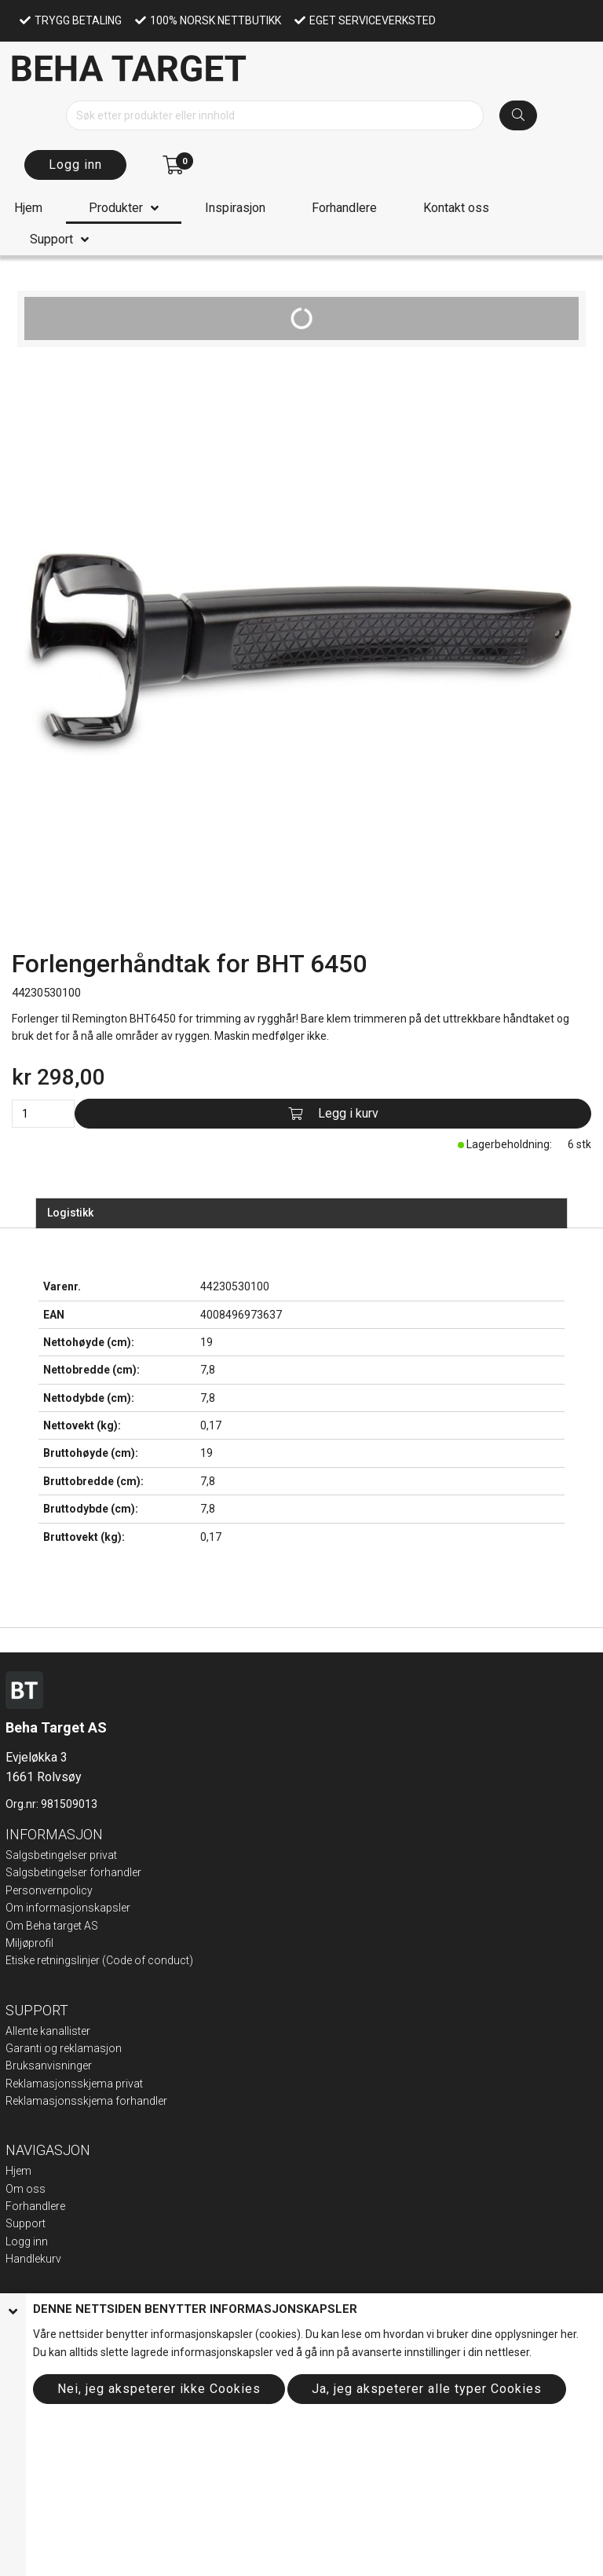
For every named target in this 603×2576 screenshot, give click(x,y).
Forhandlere (344, 207)
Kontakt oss (456, 207)
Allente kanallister (47, 2031)
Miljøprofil (29, 1943)
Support (51, 239)
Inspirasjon (235, 207)
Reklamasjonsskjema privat (74, 2083)
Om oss (25, 2189)
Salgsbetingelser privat (61, 1855)
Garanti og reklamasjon (63, 2048)
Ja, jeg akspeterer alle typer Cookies (427, 2388)
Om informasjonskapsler (67, 1907)
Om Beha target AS (51, 1925)
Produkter (116, 207)
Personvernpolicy (49, 1890)
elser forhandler (102, 1872)
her (568, 2334)
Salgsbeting (34, 1872)
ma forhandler (132, 2101)
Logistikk (70, 1212)
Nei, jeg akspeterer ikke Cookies (159, 2388)
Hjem (28, 207)
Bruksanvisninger (48, 2065)
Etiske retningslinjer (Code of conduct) (99, 1960)
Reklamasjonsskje (51, 2101)
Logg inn (75, 164)
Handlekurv (33, 2258)
